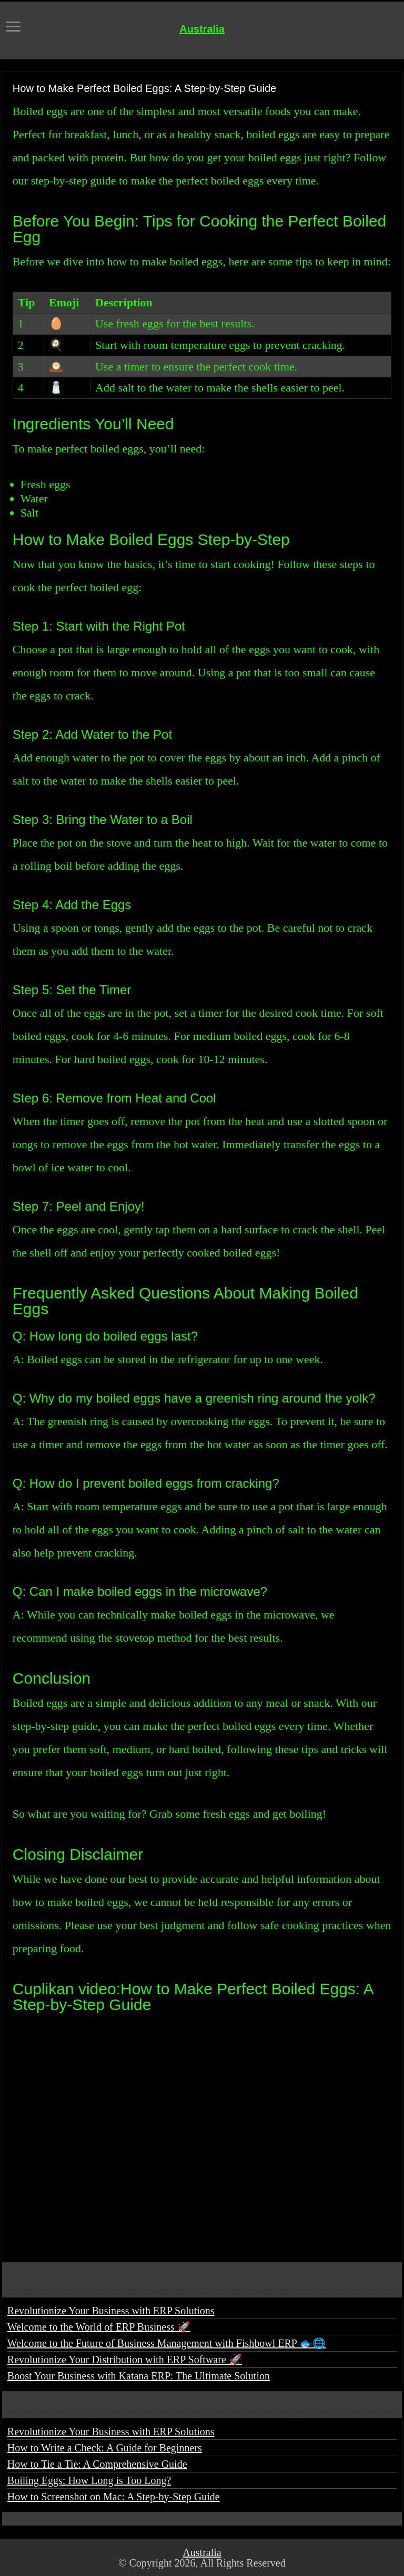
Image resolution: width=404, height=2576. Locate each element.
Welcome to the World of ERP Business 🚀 (98, 2327)
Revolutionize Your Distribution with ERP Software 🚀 (124, 2359)
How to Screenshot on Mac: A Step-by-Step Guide (113, 2496)
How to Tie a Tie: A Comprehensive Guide (97, 2464)
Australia (202, 29)
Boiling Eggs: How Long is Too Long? (89, 2480)
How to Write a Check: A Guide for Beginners (104, 2448)
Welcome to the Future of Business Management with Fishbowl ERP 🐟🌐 (166, 2343)
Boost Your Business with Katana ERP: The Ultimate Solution (138, 2376)
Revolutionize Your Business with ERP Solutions (111, 2310)
